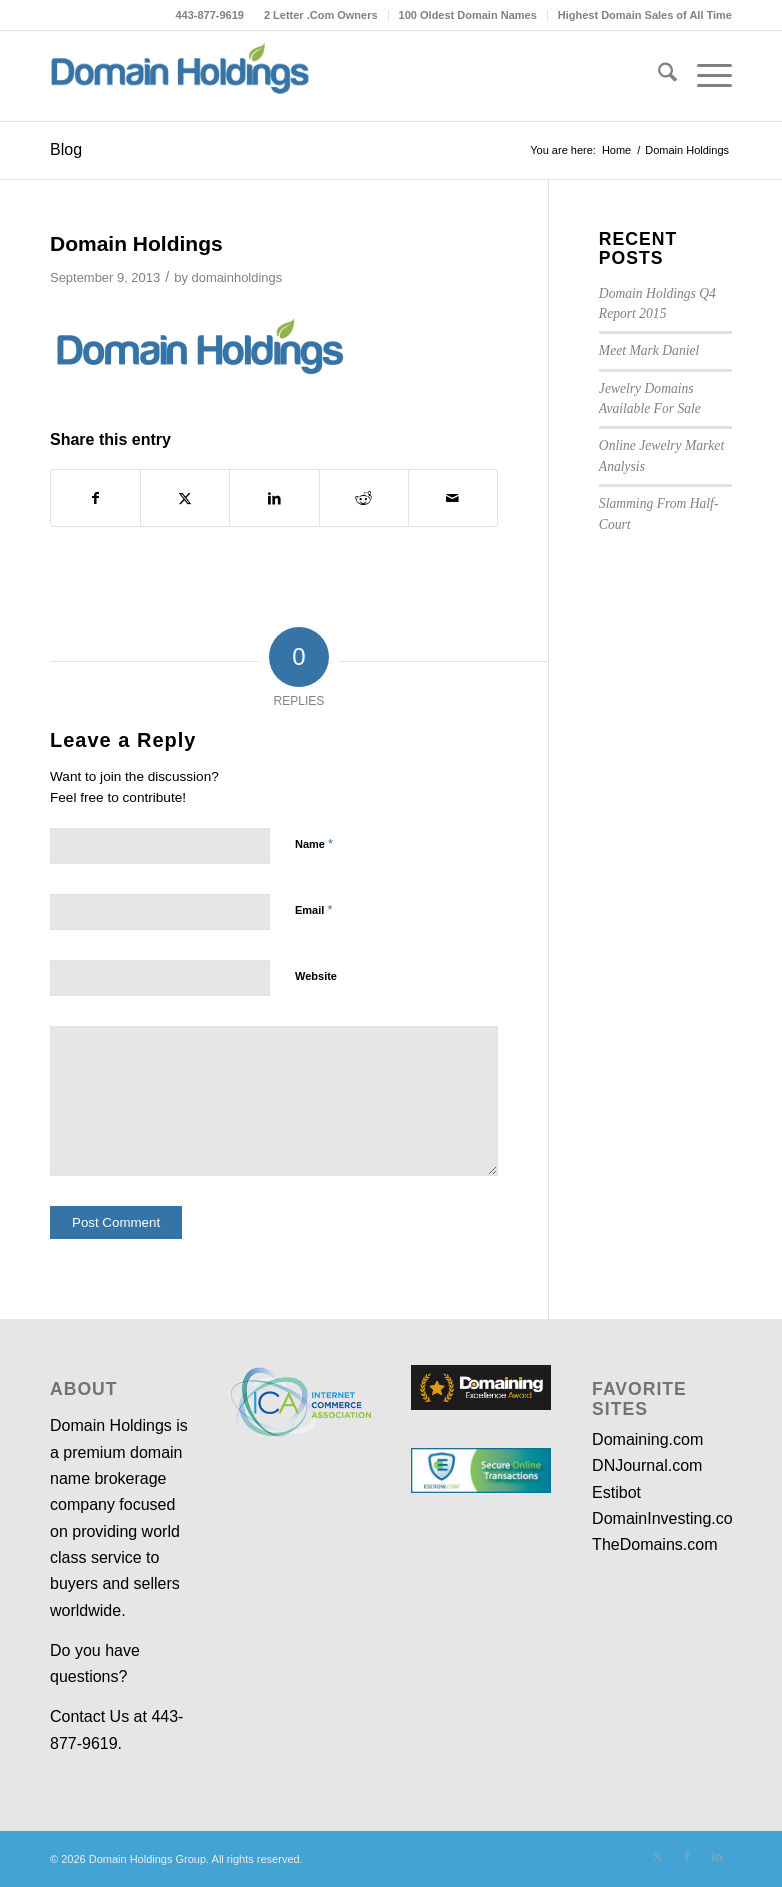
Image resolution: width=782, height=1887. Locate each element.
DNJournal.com (647, 1465)
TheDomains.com (654, 1544)
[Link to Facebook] (687, 1856)
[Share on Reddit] (364, 498)
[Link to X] (657, 1856)
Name (314, 843)
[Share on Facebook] (95, 498)
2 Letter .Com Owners (321, 15)
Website (316, 976)
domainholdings (236, 277)
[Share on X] (185, 498)
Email (313, 909)
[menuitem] (321, 15)
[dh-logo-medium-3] (180, 76)
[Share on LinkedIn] (274, 498)
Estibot (616, 1492)
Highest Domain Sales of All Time (645, 15)
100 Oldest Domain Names (468, 15)
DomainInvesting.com (669, 1518)
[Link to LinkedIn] (717, 1856)
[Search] (657, 76)
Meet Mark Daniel (649, 350)
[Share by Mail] (453, 498)
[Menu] (704, 76)
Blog (66, 149)
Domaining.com (647, 1439)
